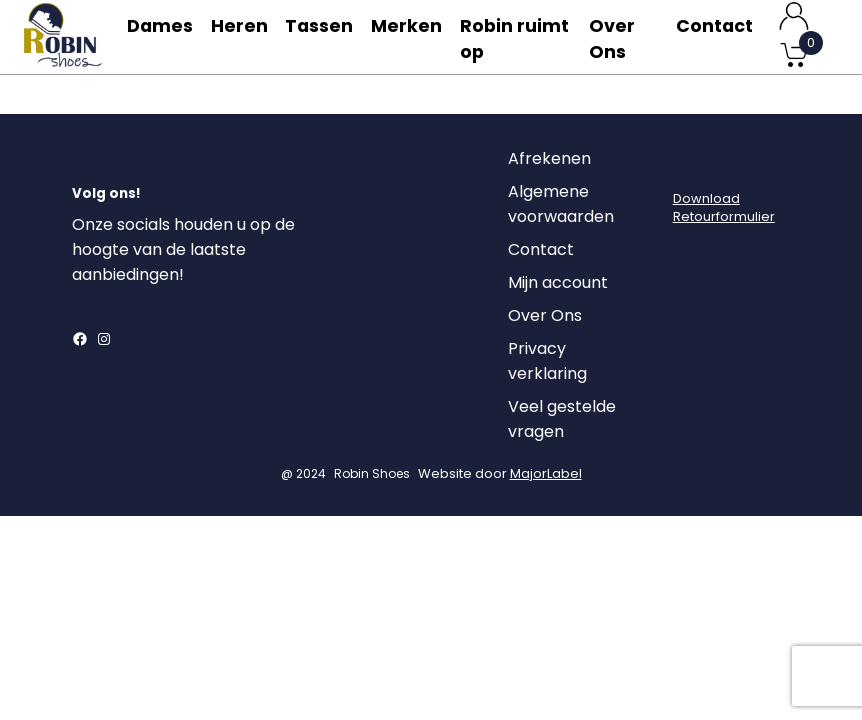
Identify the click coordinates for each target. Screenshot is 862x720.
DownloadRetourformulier (724, 230)
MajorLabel (546, 496)
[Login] (691, 187)
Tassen (330, 36)
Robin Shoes (372, 496)
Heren (246, 36)
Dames (162, 36)
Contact (714, 36)
